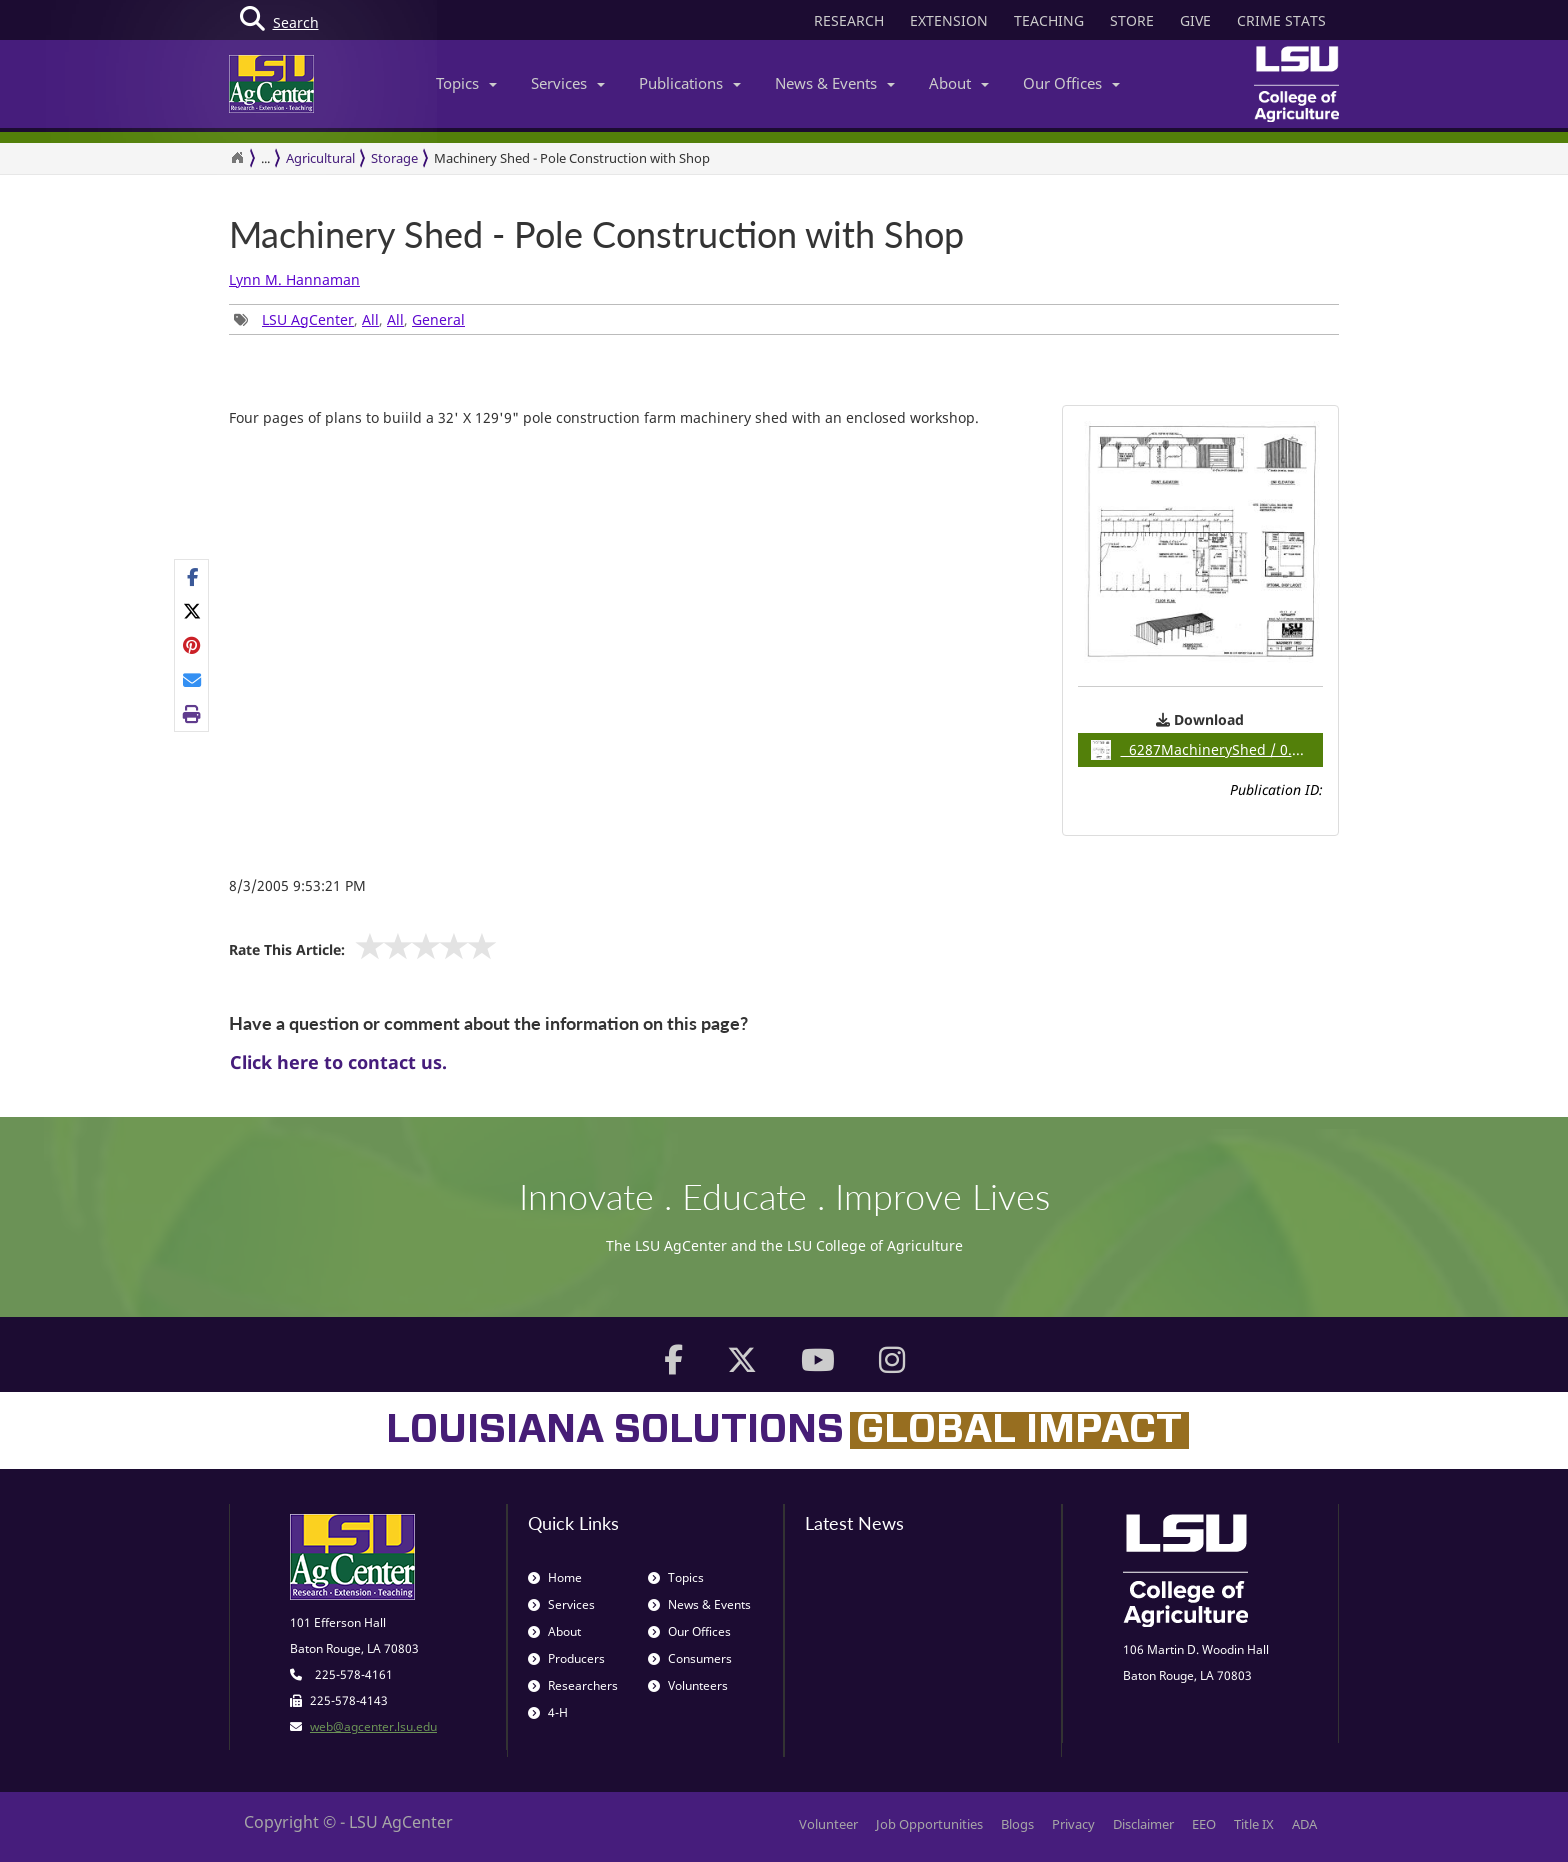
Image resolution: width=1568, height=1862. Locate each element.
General (438, 319)
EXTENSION (949, 20)
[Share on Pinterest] (192, 645)
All (370, 319)
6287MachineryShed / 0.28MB (1207, 750)
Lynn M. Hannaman (294, 279)
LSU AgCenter (308, 319)
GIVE (1195, 20)
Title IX (1254, 1824)
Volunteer (828, 1824)
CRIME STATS (1281, 20)
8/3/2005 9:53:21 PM (297, 885)
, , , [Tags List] (349, 319)
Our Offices (1071, 83)
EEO (1204, 1824)
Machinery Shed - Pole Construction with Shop (572, 158)
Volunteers (688, 1685)
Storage (394, 158)
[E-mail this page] (192, 680)
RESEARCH (849, 20)
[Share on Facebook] (192, 577)
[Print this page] (192, 714)
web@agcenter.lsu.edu (373, 1726)
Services (568, 83)
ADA (1304, 1824)
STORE (1132, 20)
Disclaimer (1143, 1824)
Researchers (573, 1685)
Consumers (690, 1658)
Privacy (1073, 1824)
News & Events (835, 83)
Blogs (1017, 1824)
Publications (690, 83)
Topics (466, 83)
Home (555, 1577)
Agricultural (320, 158)
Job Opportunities (929, 1824)
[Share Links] (191, 646)
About (959, 83)
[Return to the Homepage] (237, 158)
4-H (548, 1712)
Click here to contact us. (338, 1062)
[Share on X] (192, 611)
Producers (566, 1658)
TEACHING (1049, 20)
